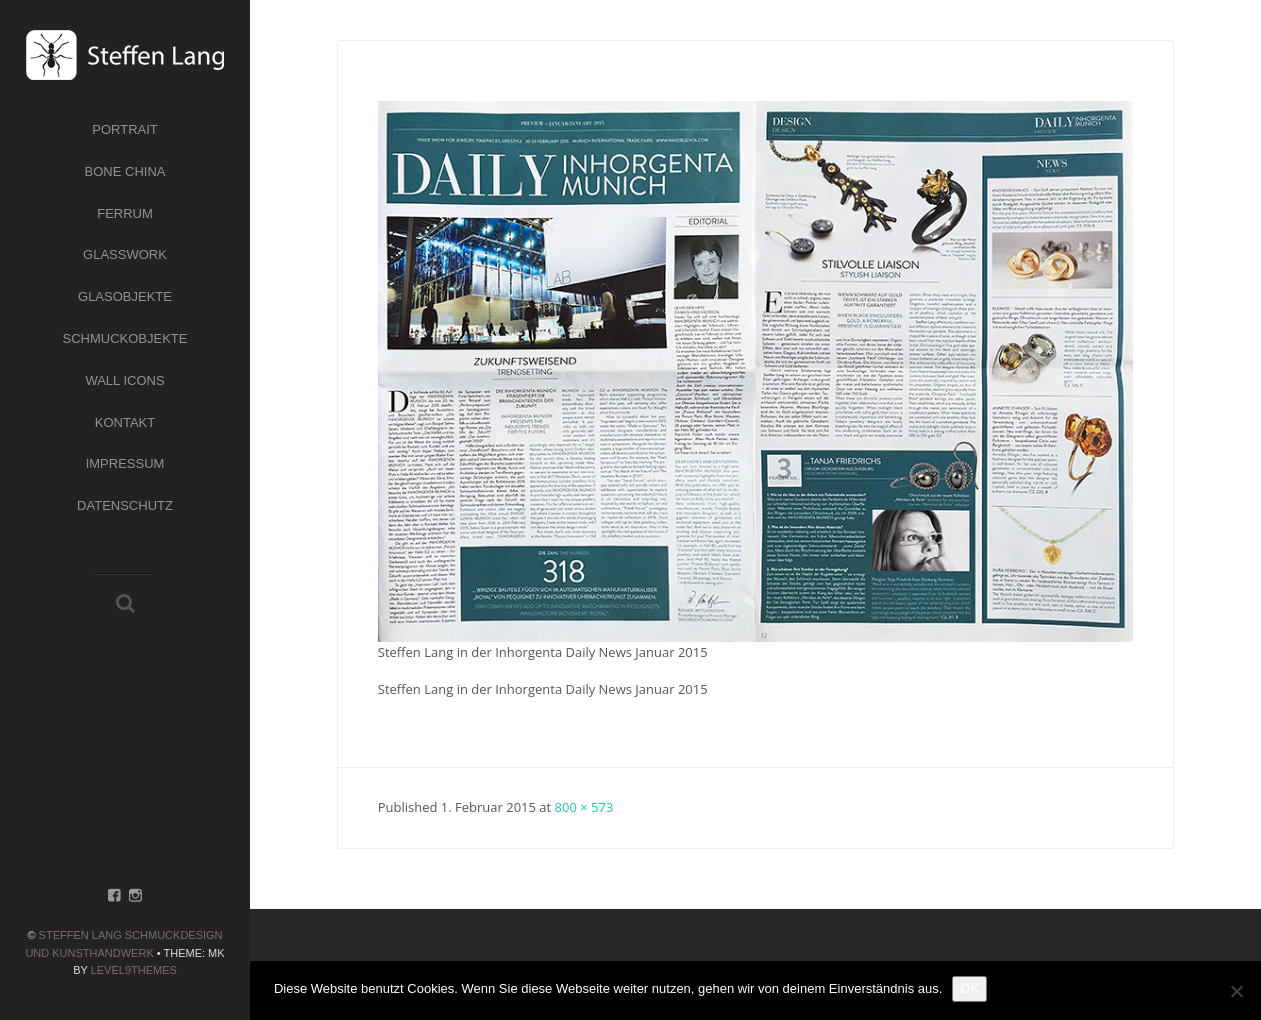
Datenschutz (125, 505)
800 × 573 (584, 807)
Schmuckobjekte (125, 338)
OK (969, 988)
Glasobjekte (125, 296)
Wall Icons (124, 380)
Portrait (125, 129)
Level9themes (134, 970)
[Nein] (1236, 991)
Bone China (125, 171)
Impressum (125, 463)
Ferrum (125, 213)
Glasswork (125, 254)
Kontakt (125, 422)
